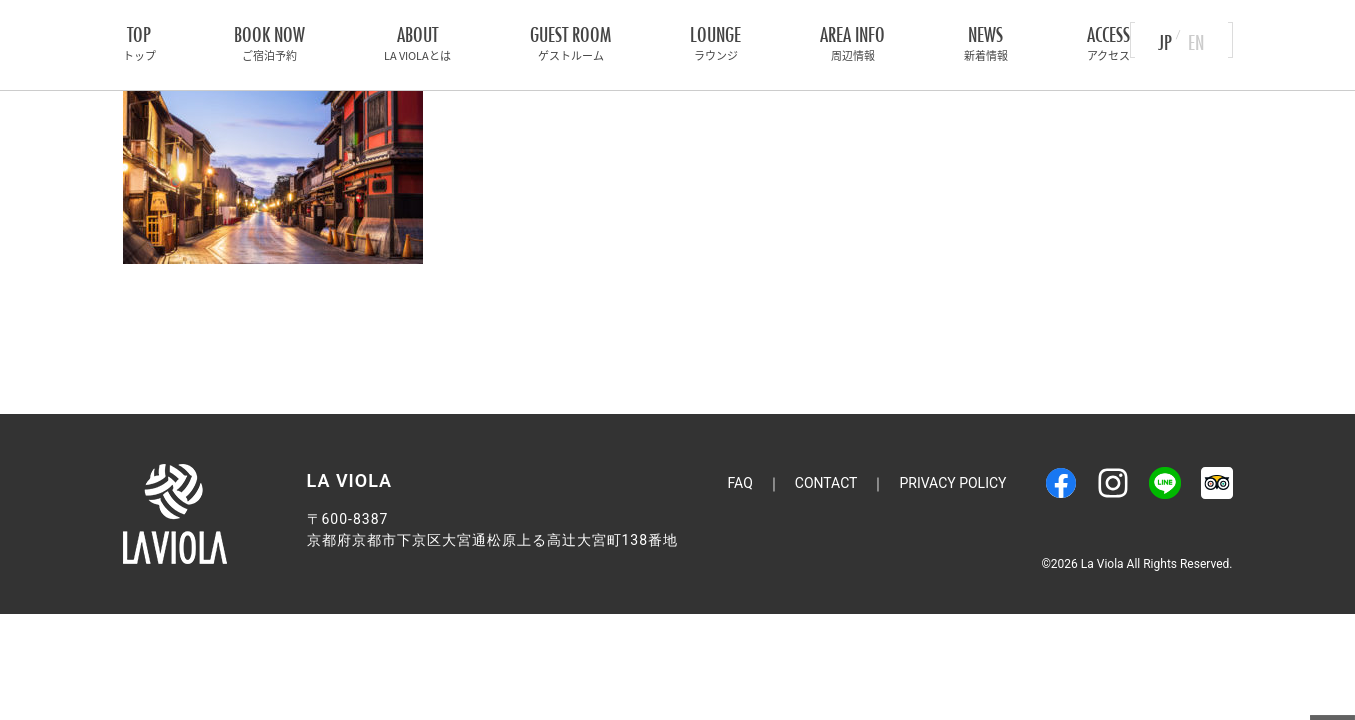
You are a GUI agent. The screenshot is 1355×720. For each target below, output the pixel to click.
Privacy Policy (952, 483)
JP (1165, 39)
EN (1196, 39)
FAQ (740, 483)
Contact (826, 483)
